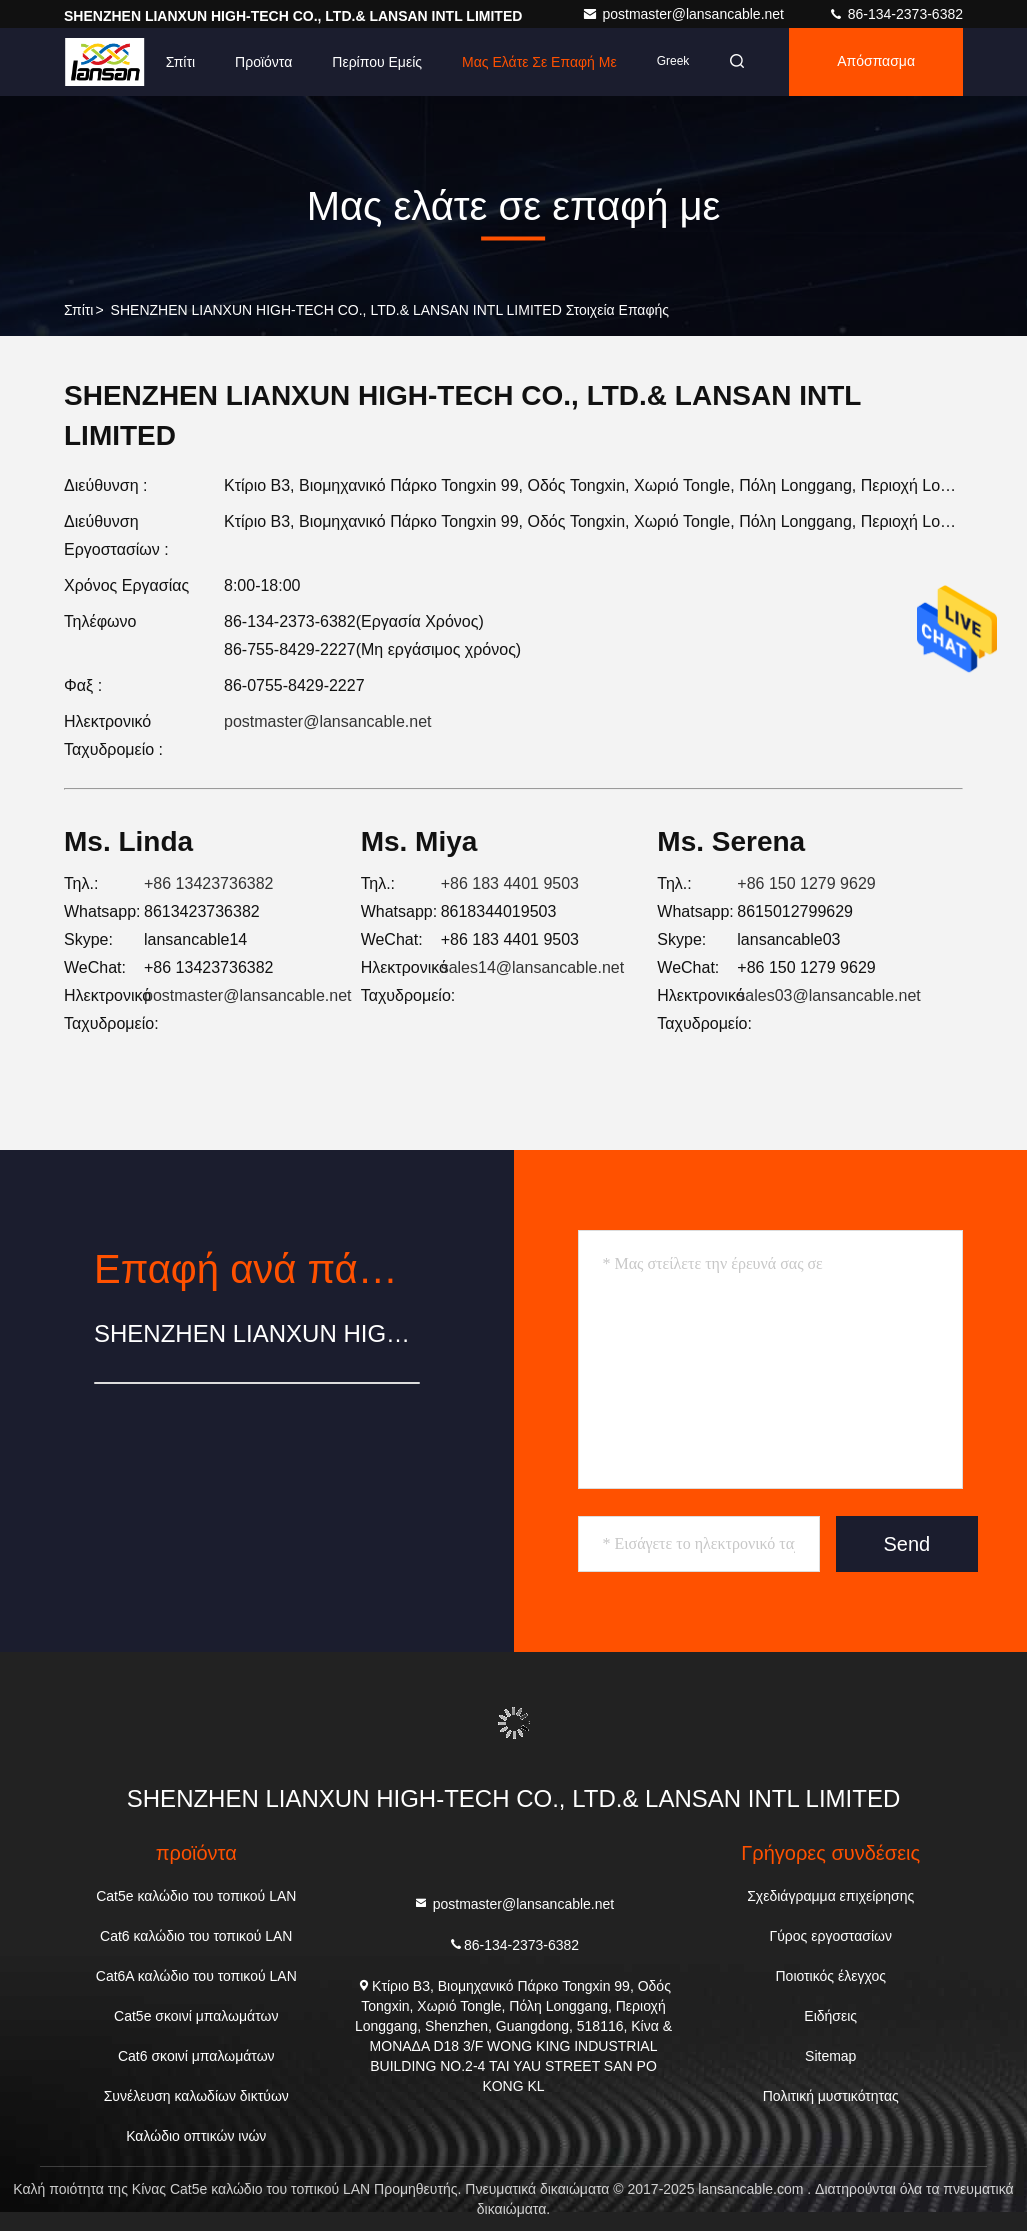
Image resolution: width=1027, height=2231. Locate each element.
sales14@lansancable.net (532, 967)
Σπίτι (180, 62)
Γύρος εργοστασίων (830, 1936)
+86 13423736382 (208, 883)
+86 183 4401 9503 (510, 883)
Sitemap (830, 2056)
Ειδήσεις (830, 2016)
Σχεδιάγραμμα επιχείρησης (830, 1896)
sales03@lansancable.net (828, 995)
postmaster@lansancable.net (684, 14)
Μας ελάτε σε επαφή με (539, 62)
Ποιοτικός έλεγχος (830, 1976)
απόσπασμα (876, 62)
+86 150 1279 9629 (806, 883)
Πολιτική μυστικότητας (831, 2096)
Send (907, 1544)
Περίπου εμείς (377, 62)
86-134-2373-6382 (895, 14)
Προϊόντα (263, 62)
